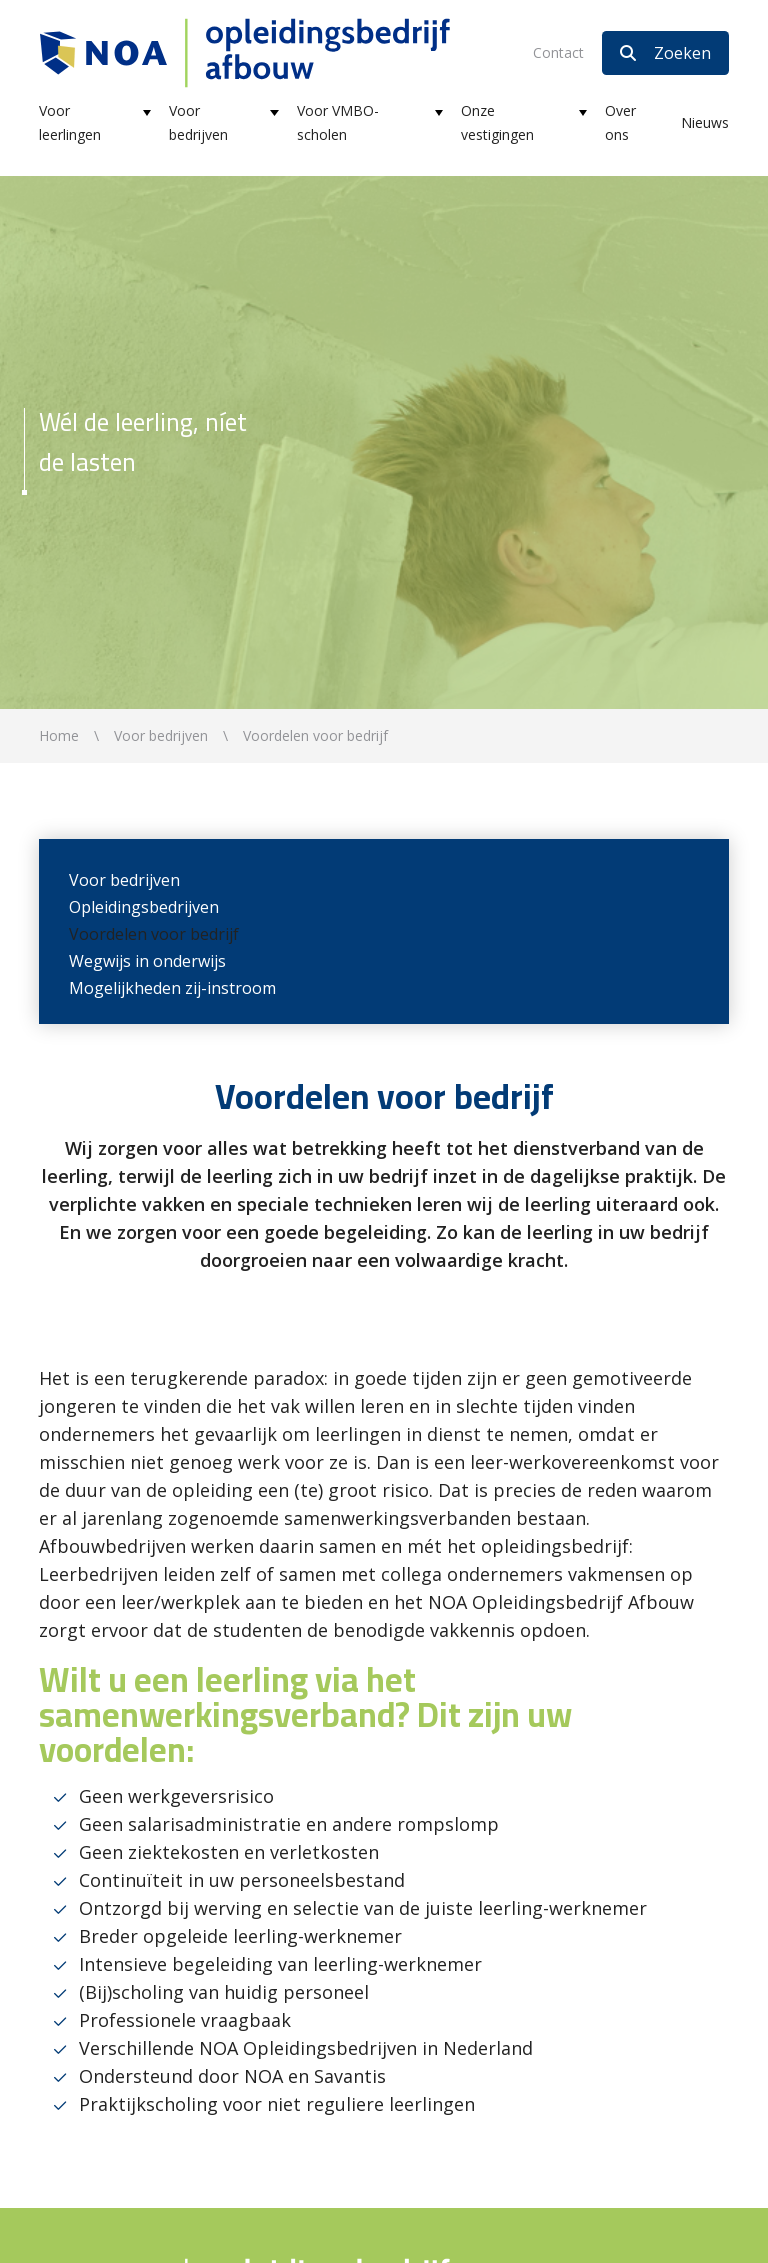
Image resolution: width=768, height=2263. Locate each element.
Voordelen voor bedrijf (154, 934)
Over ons (620, 122)
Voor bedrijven (198, 122)
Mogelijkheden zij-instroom (172, 988)
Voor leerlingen (70, 122)
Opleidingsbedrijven (144, 907)
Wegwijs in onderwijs (147, 961)
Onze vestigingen (497, 122)
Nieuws (705, 122)
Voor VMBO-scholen (338, 122)
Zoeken (665, 53)
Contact (558, 52)
